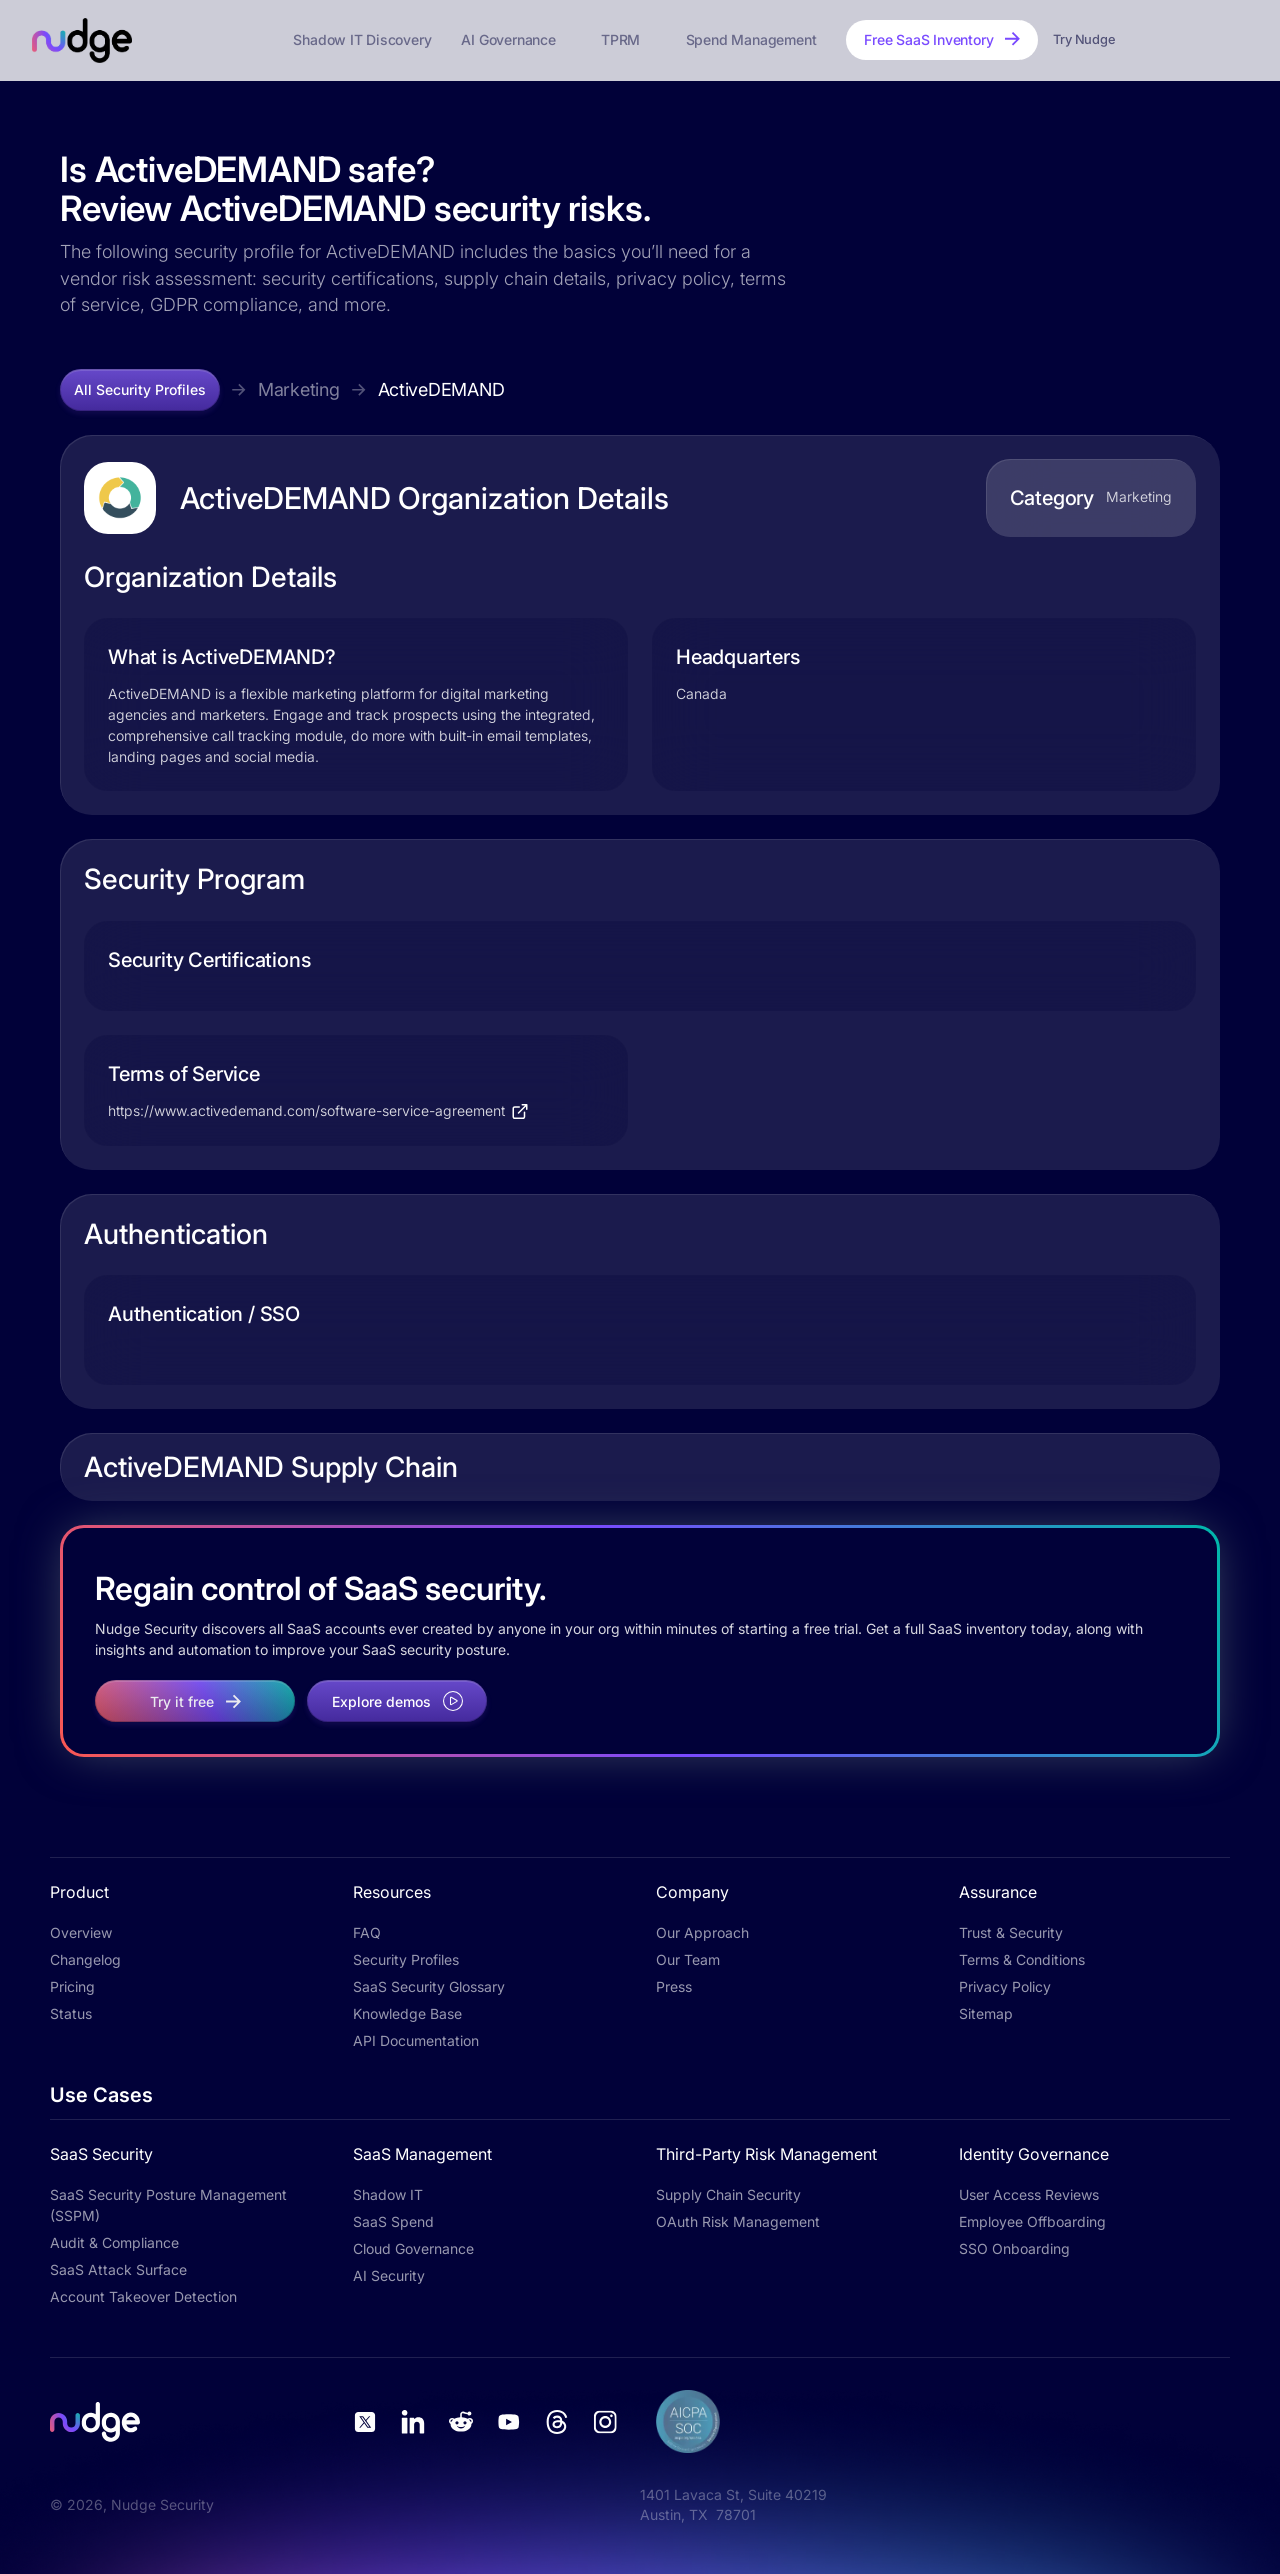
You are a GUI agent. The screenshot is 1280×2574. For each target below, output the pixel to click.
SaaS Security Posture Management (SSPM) (168, 2205)
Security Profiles (406, 1959)
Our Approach (702, 1932)
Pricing (72, 1986)
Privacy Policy (1005, 1986)
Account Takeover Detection (143, 2296)
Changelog (85, 1959)
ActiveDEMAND (441, 389)
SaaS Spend (393, 2221)
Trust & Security (1011, 1932)
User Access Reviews (1029, 2194)
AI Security (389, 2275)
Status (71, 2013)
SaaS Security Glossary (429, 1986)
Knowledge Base (407, 2013)
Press (674, 1986)
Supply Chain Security (728, 2194)
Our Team (688, 1959)
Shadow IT (388, 2194)
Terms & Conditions (1022, 1959)
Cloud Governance (413, 2248)
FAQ (367, 1932)
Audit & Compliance (114, 2242)
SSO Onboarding (1014, 2248)
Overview (81, 1932)
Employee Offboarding (1032, 2221)
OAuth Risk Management (738, 2221)
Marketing (299, 389)
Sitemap (986, 2013)
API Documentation (416, 2040)
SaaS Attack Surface (118, 2269)
